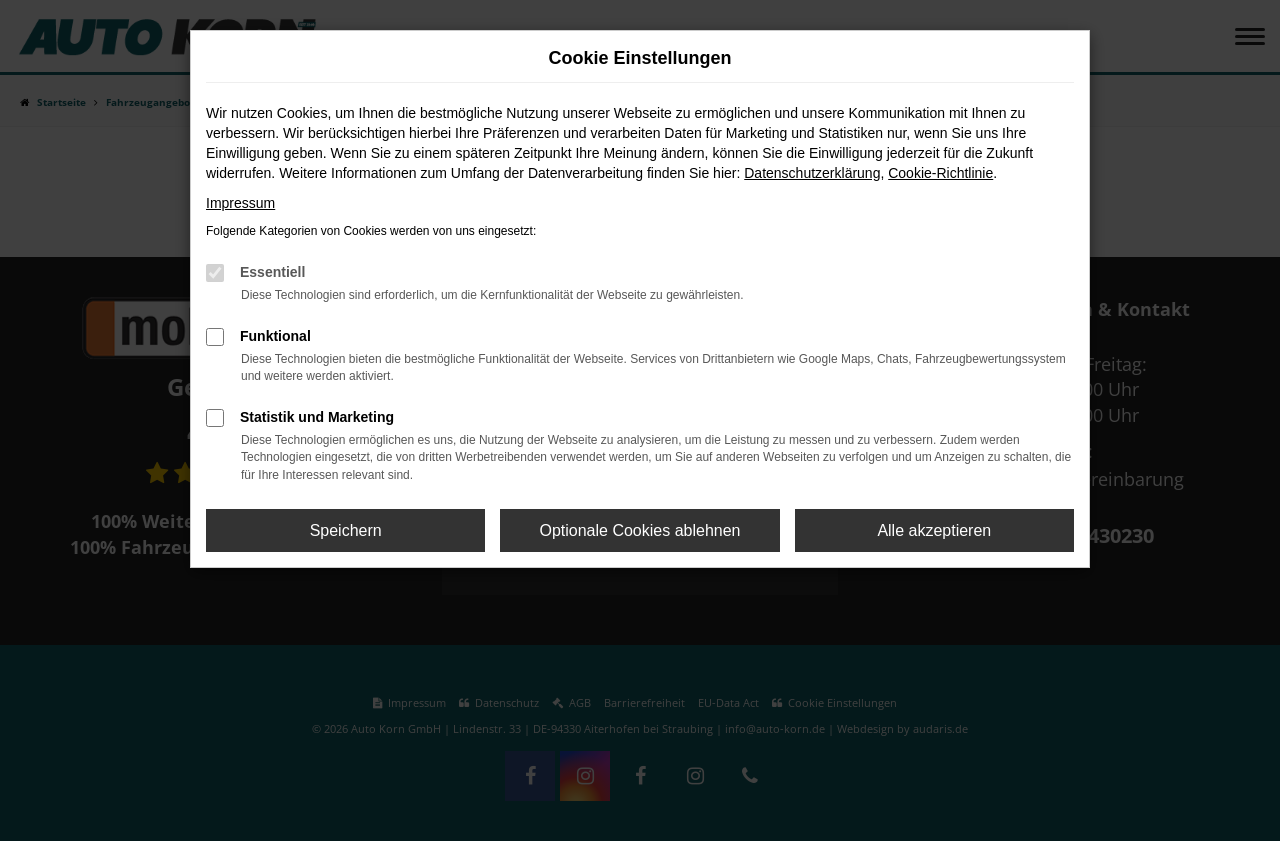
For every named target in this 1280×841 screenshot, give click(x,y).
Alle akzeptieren (934, 530)
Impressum (240, 203)
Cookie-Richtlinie (940, 173)
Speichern (346, 530)
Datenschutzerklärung (812, 173)
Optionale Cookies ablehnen (639, 530)
